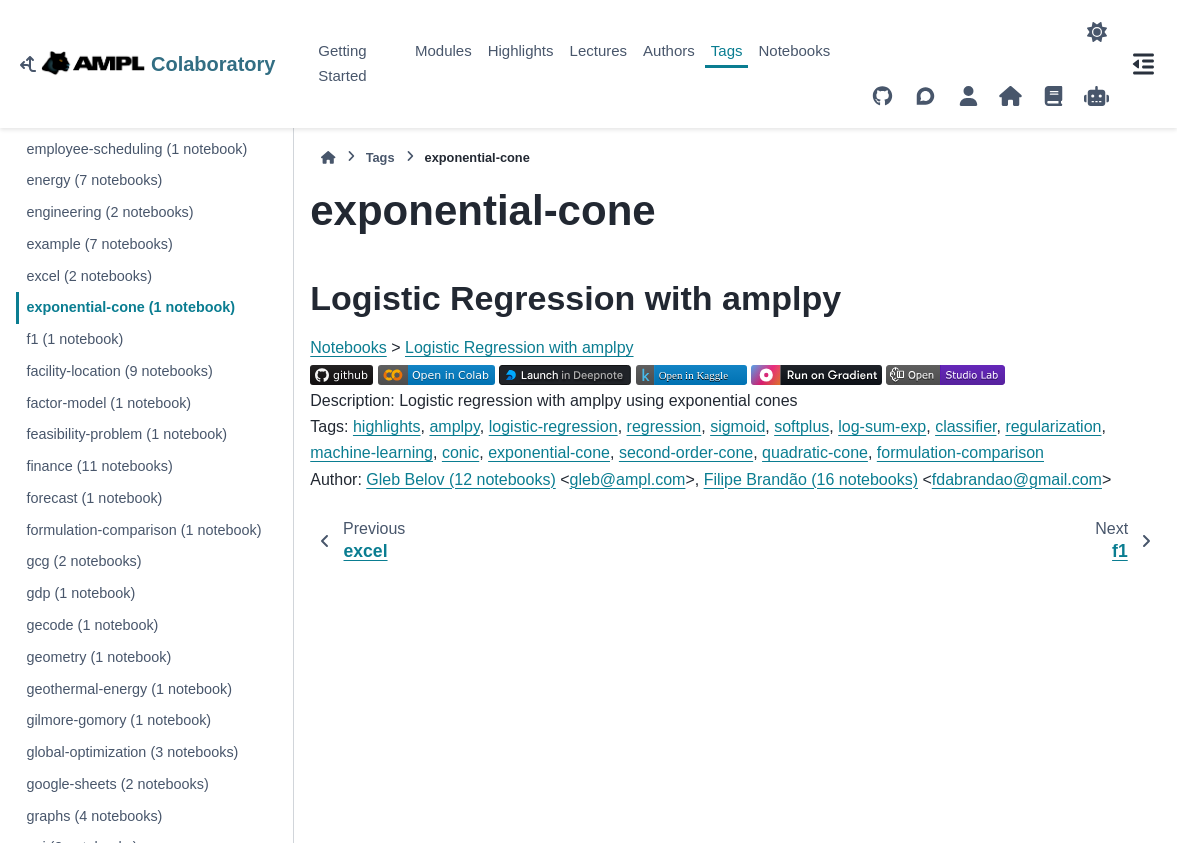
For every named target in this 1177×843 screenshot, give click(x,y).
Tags (727, 50)
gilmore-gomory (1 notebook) (118, 720)
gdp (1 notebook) (80, 593)
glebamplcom (628, 479)
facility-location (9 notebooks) (119, 371)
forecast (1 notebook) (94, 498)
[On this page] (1143, 64)
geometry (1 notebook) (98, 657)
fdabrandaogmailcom (1017, 479)
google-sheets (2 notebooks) (117, 784)
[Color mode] (1097, 32)
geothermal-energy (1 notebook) (129, 689)
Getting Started (342, 63)
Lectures (599, 50)
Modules (443, 50)
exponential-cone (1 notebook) (130, 307)
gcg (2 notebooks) (83, 561)
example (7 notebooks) (99, 244)
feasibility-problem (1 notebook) (126, 434)
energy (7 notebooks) (94, 180)
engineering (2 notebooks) (109, 212)
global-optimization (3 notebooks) (132, 752)
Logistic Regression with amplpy (519, 347)
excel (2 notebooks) (89, 276)
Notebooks (794, 50)
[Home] (328, 157)
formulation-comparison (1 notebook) (143, 530)
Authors (669, 50)
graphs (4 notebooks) (94, 816)
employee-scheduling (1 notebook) (136, 149)
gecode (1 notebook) (92, 625)
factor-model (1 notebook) (108, 403)
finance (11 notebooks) (99, 466)
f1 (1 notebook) (74, 339)
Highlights (521, 50)
